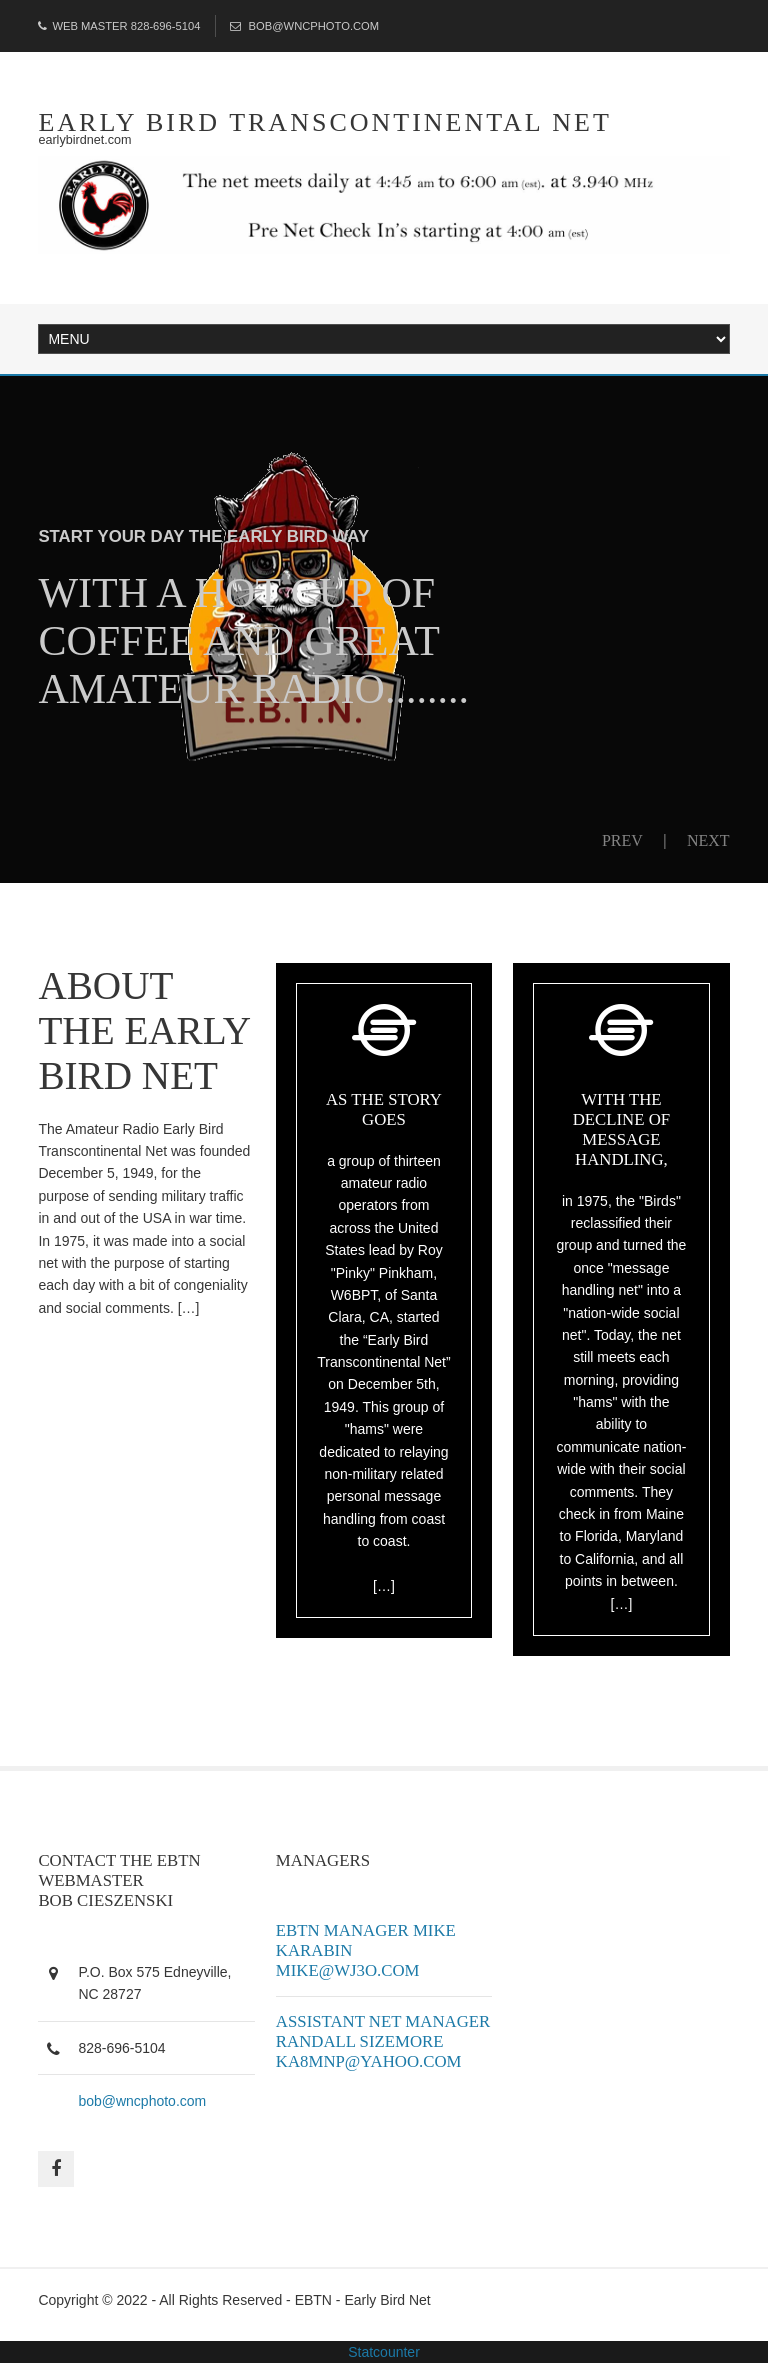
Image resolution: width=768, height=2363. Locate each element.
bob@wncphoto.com (142, 2101)
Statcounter (384, 2352)
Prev (622, 840)
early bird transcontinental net (324, 122)
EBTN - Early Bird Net (363, 2300)
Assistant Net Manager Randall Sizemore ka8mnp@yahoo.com (383, 2041)
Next (708, 840)
